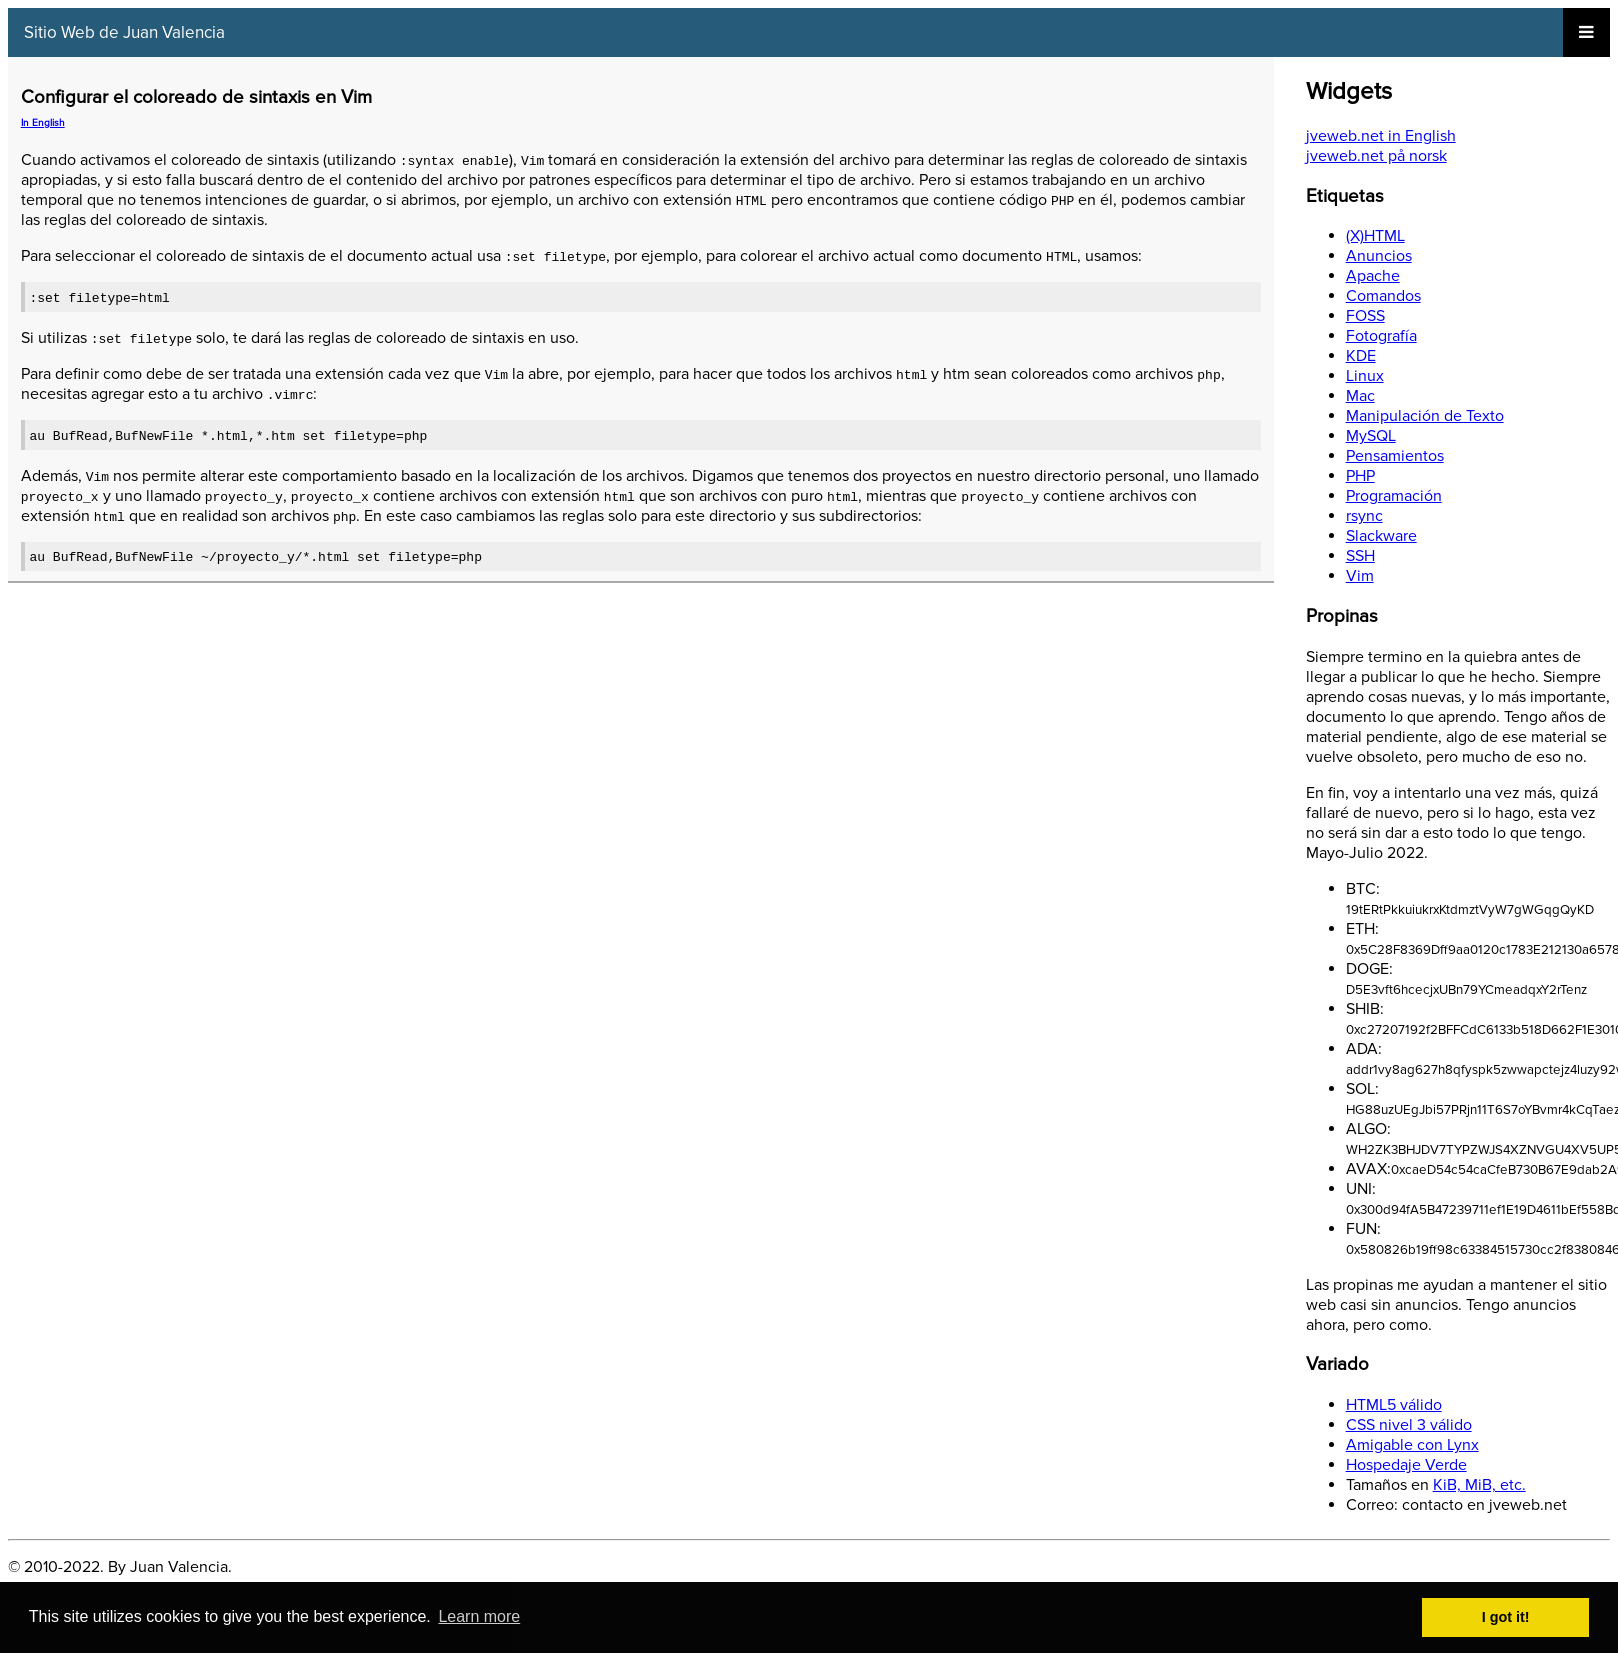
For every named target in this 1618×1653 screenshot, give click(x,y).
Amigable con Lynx (1412, 1445)
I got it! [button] (1506, 1617)
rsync (1364, 516)
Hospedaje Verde (1406, 1465)
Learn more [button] (479, 1616)
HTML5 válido (1394, 1405)
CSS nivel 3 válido (1409, 1425)
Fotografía (1381, 336)
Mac (1360, 396)
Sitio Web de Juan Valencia (124, 32)
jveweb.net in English (1381, 136)
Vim (1360, 576)
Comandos (1383, 296)
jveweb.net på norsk (1376, 156)
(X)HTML (1375, 236)
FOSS (1365, 316)
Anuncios (1379, 256)
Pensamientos (1395, 456)
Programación (1394, 496)
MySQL (1371, 436)
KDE (1361, 356)
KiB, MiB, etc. (1479, 1485)
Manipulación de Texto (1425, 416)
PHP (1360, 476)
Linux (1365, 376)
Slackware (1381, 536)
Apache (1373, 276)
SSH (1360, 556)
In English (43, 123)
